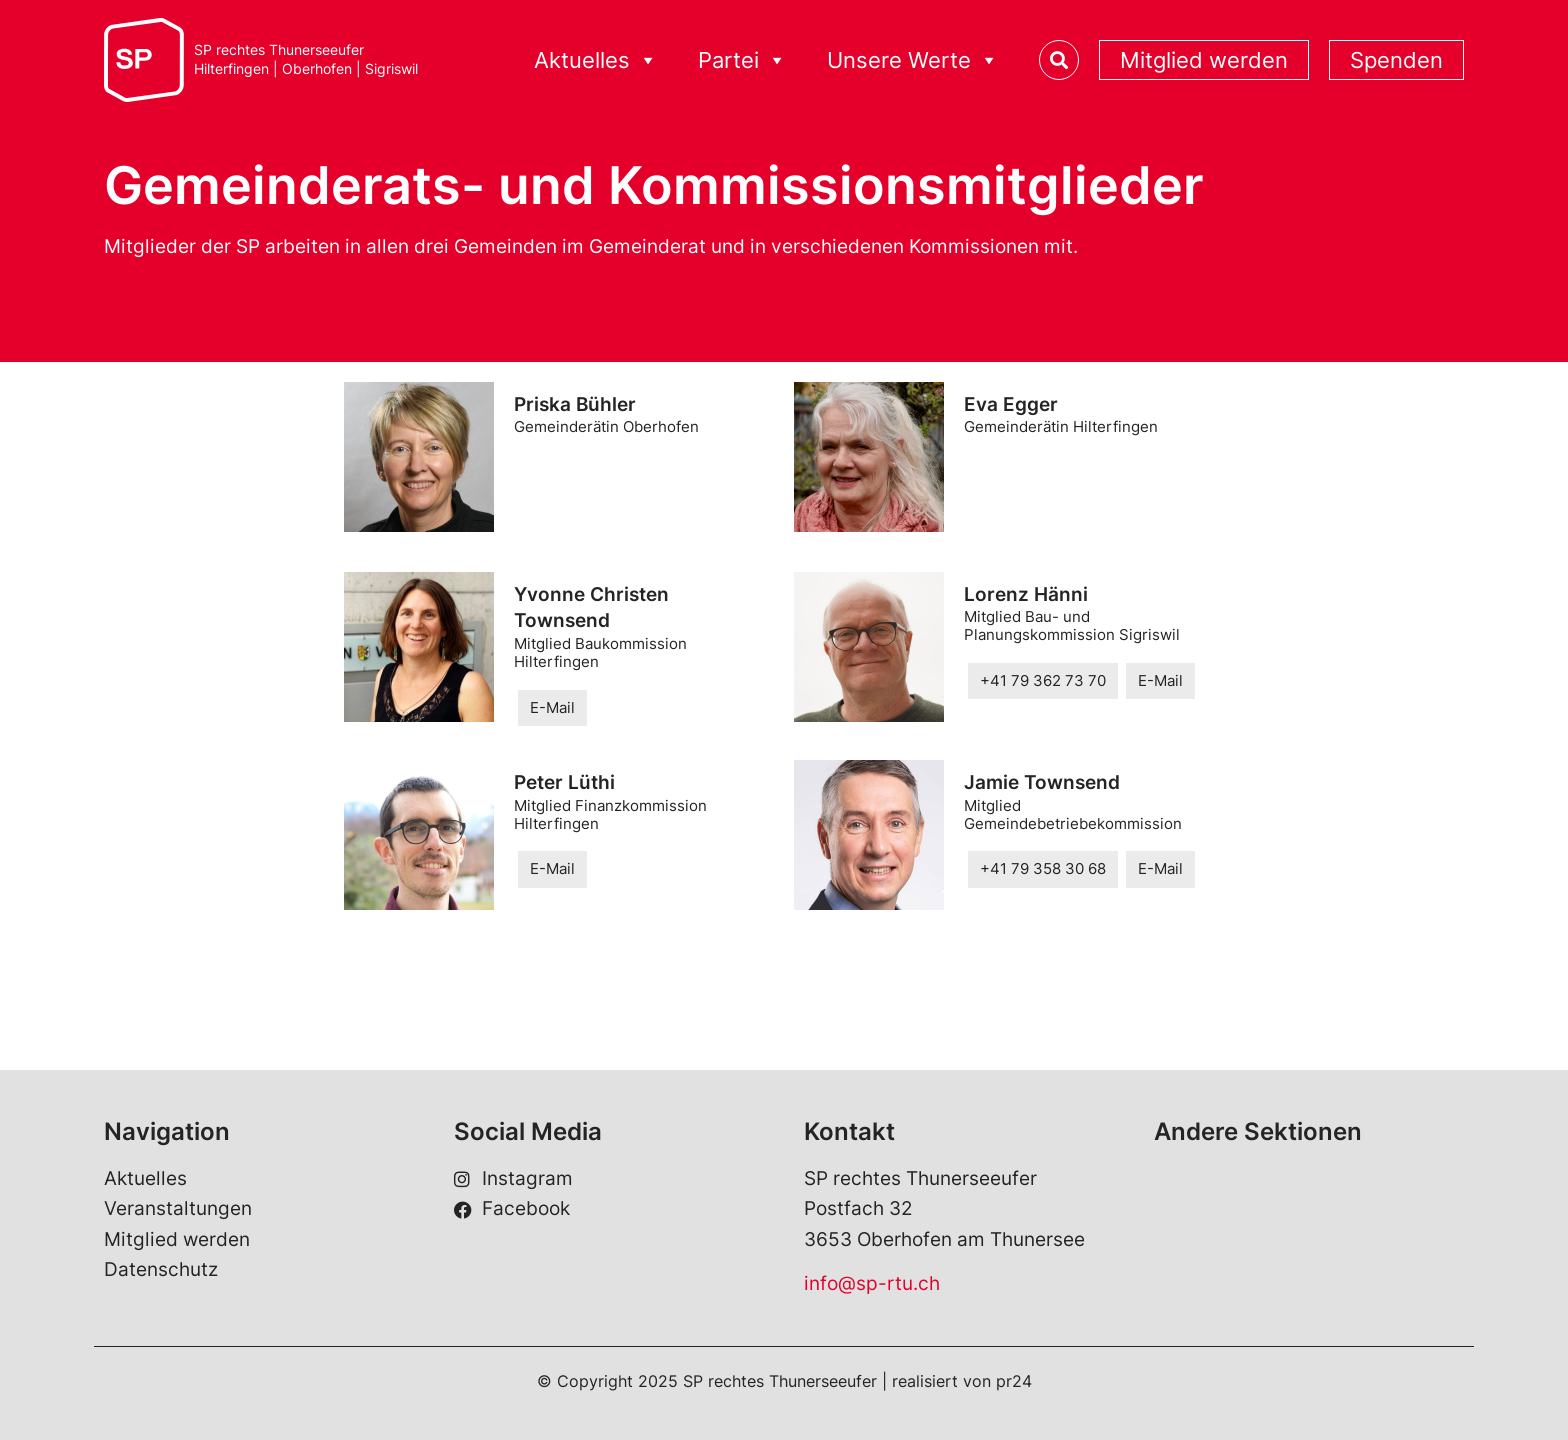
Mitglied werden (1204, 60)
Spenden (1396, 60)
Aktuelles (596, 60)
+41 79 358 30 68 (1043, 868)
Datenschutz (161, 1269)
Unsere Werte (913, 60)
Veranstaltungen (178, 1208)
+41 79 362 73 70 (1043, 680)
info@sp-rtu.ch (872, 1283)
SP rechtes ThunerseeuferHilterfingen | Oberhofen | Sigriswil (306, 59)
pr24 (1014, 1381)
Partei (742, 60)
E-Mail (552, 707)
